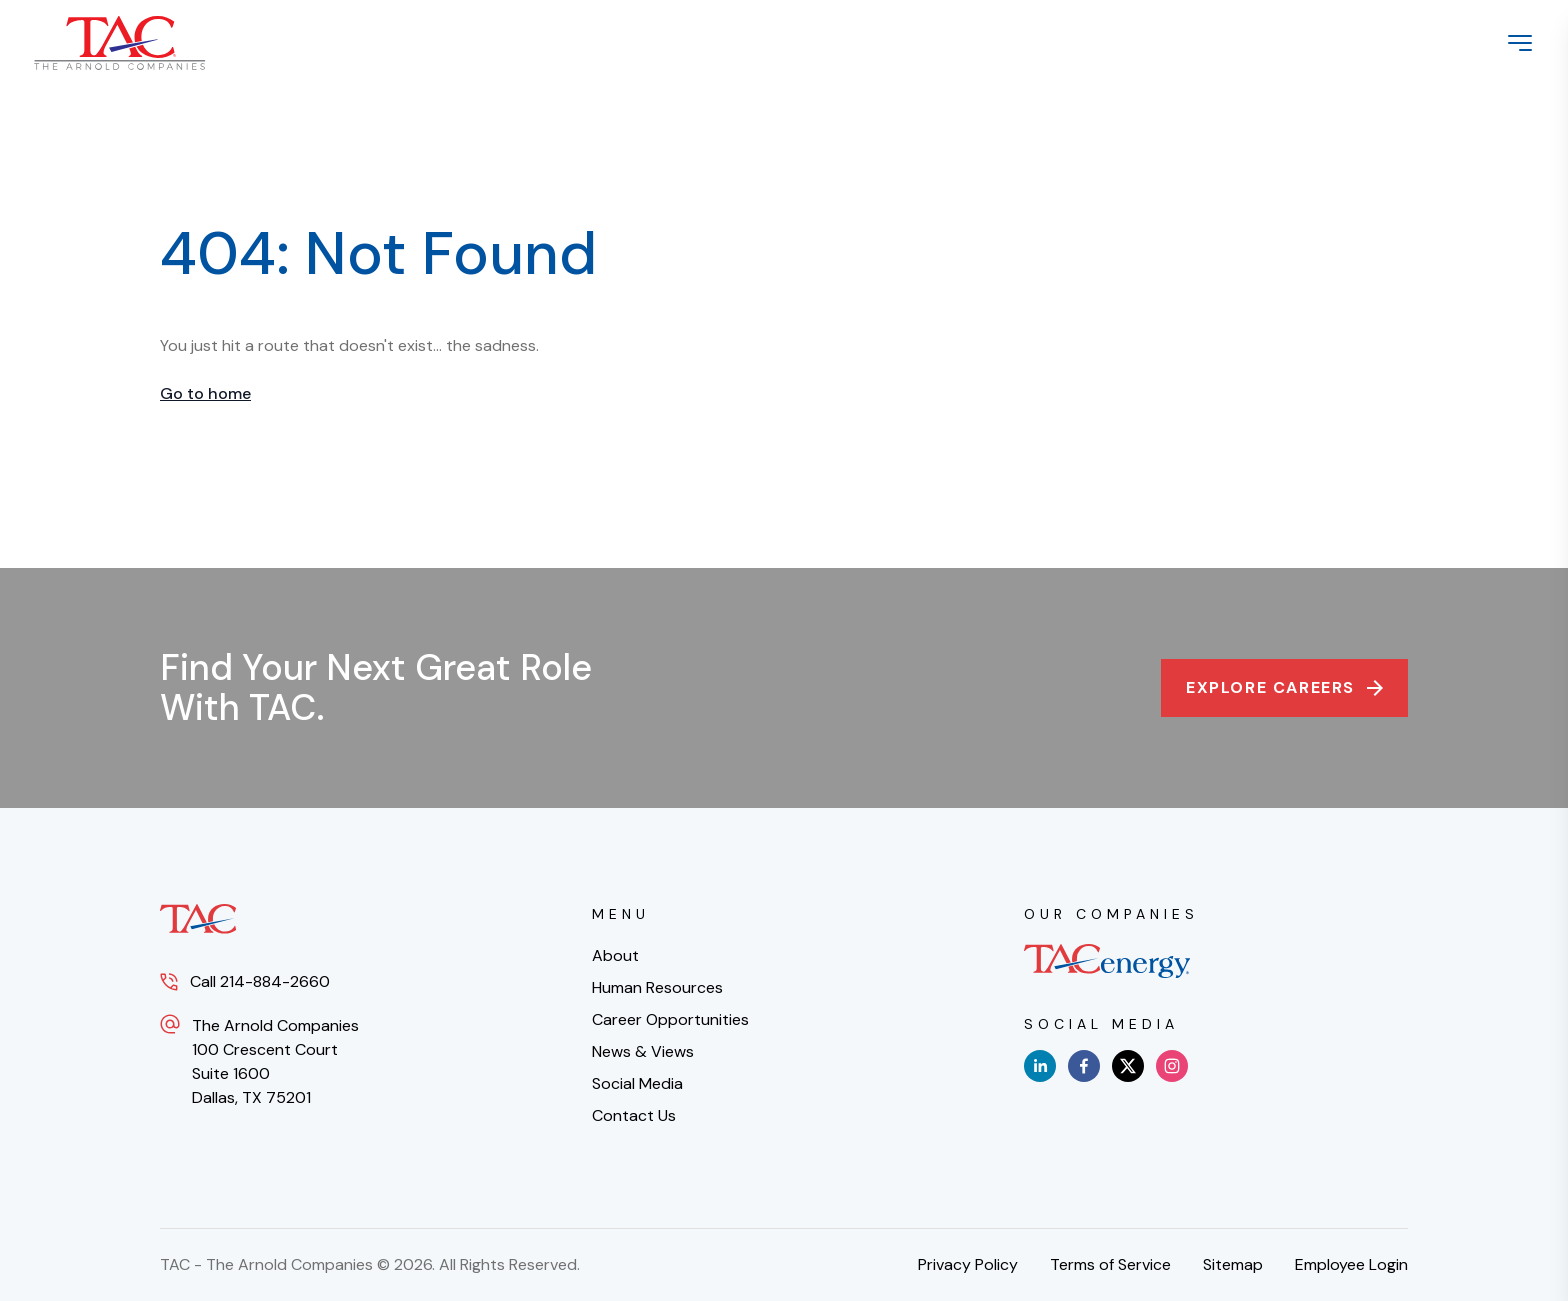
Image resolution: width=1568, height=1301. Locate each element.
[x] (1128, 1066)
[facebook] (1084, 1066)
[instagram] (1172, 1066)
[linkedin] (1040, 1066)
